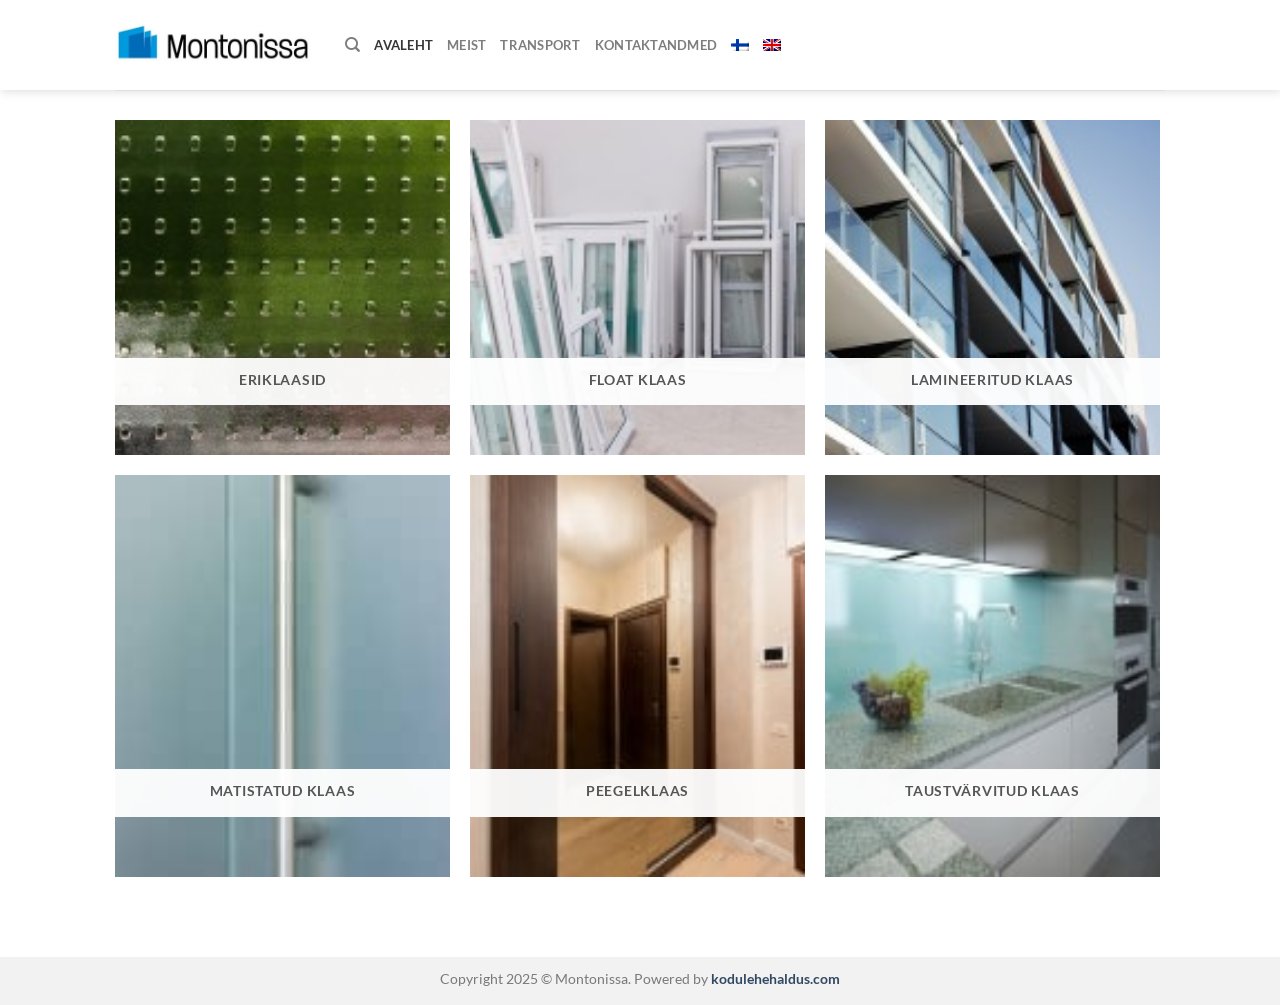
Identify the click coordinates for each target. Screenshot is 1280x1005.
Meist (466, 45)
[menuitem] (740, 45)
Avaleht (403, 45)
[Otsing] (352, 45)
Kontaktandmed (656, 45)
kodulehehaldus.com (774, 978)
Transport (540, 45)
